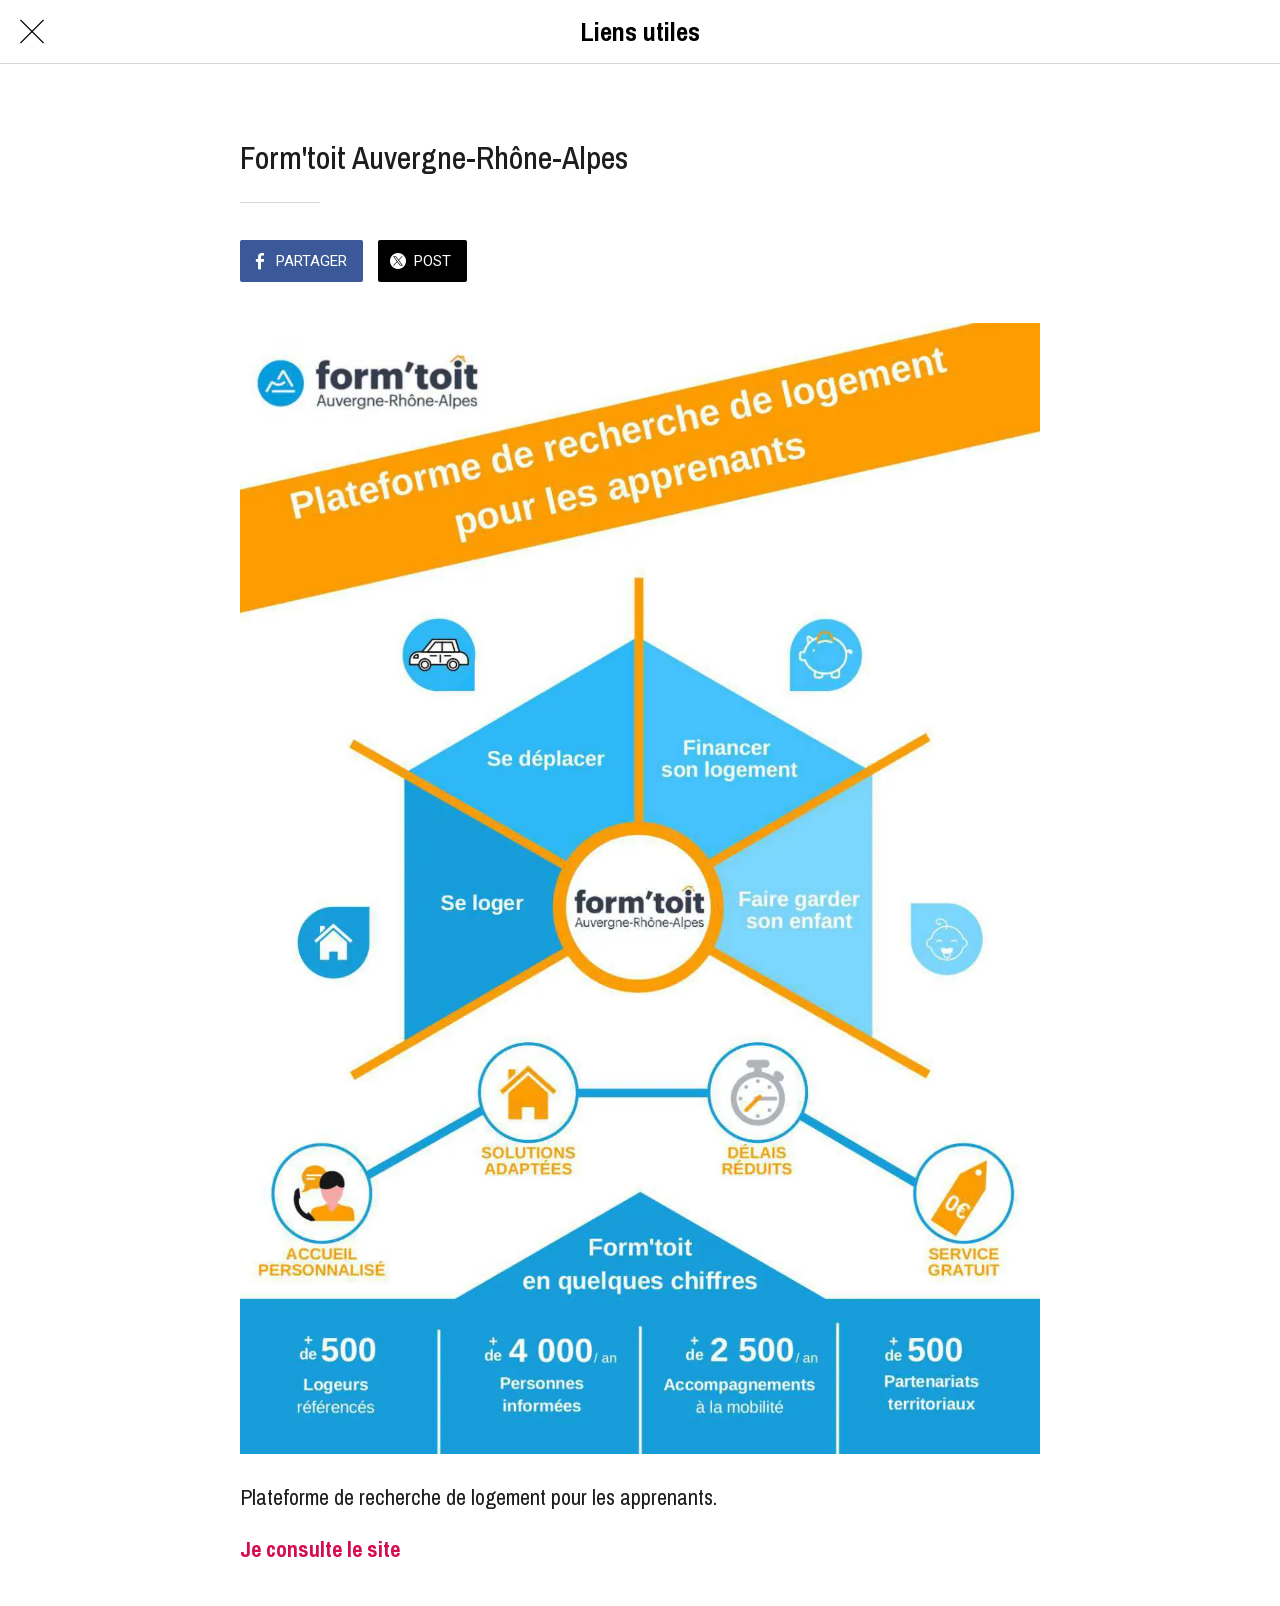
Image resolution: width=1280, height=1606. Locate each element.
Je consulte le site (320, 1549)
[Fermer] (32, 32)
